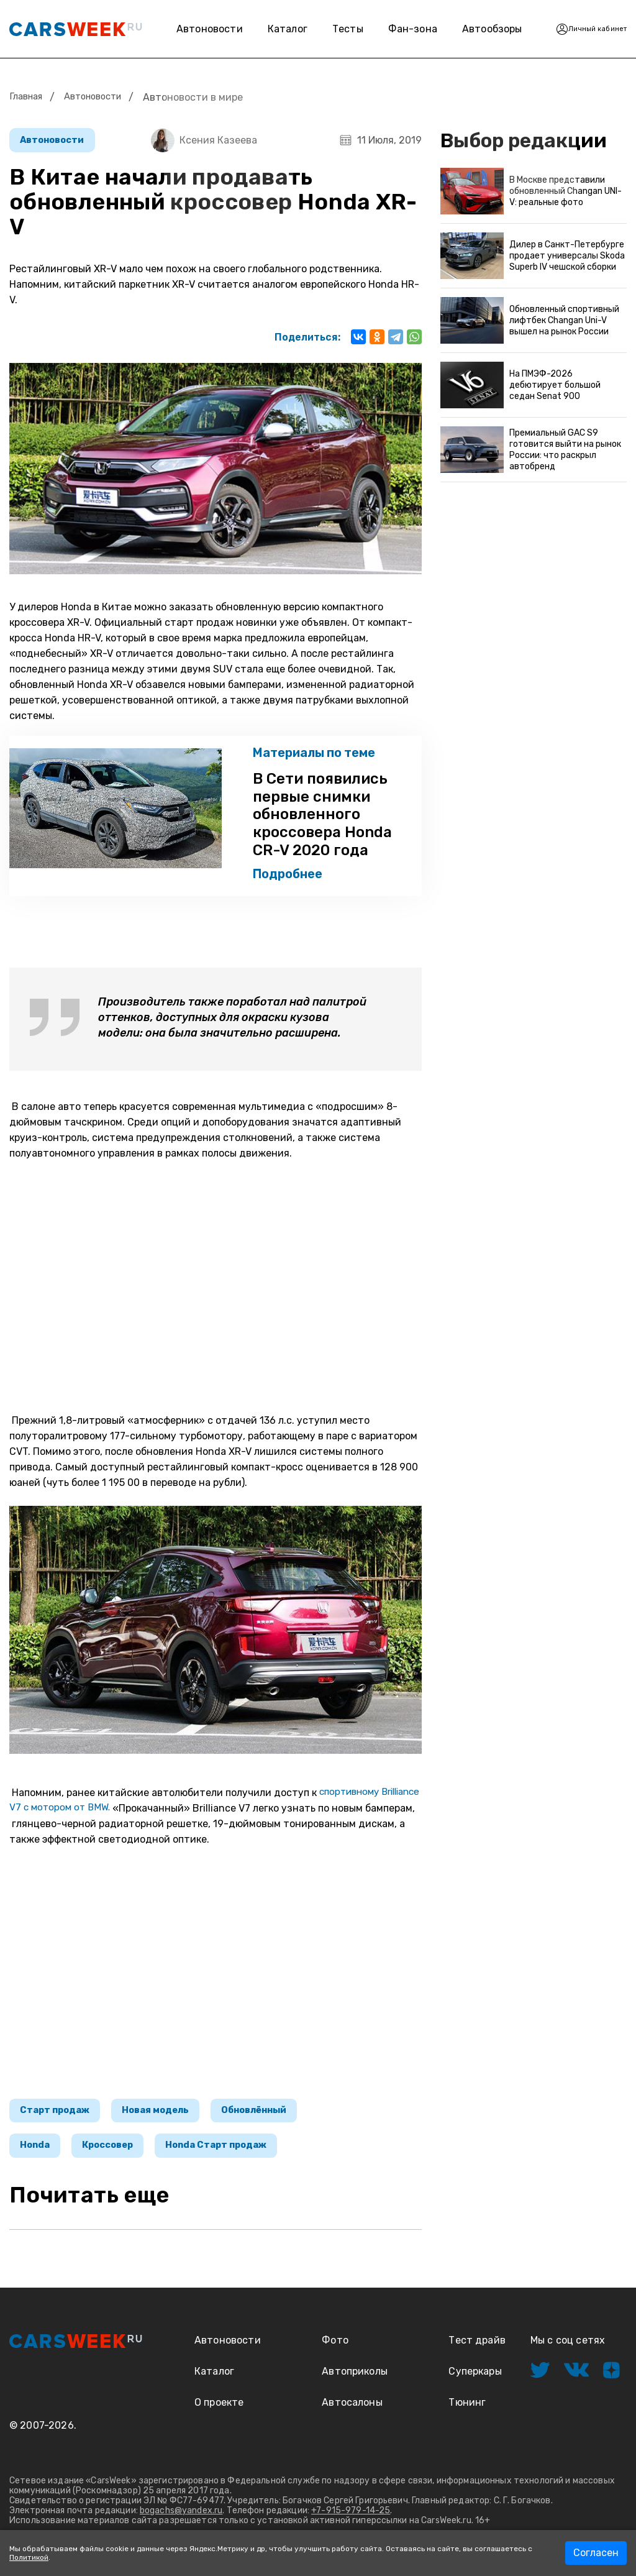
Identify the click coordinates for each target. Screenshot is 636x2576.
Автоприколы (355, 2381)
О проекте (218, 2412)
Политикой (28, 2557)
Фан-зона (388, 29)
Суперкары (474, 2381)
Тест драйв (477, 2350)
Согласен (596, 2553)
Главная (28, 97)
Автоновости (196, 29)
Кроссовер (117, 2154)
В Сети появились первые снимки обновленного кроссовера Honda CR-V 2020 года (308, 816)
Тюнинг (467, 2412)
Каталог (274, 29)
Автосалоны (352, 2412)
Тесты (334, 29)
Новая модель (167, 2116)
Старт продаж (58, 2116)
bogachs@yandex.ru (181, 2520)
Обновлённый (274, 2116)
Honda (38, 2154)
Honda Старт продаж (236, 2154)
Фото (335, 2350)
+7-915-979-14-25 (350, 2520)
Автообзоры (475, 29)
